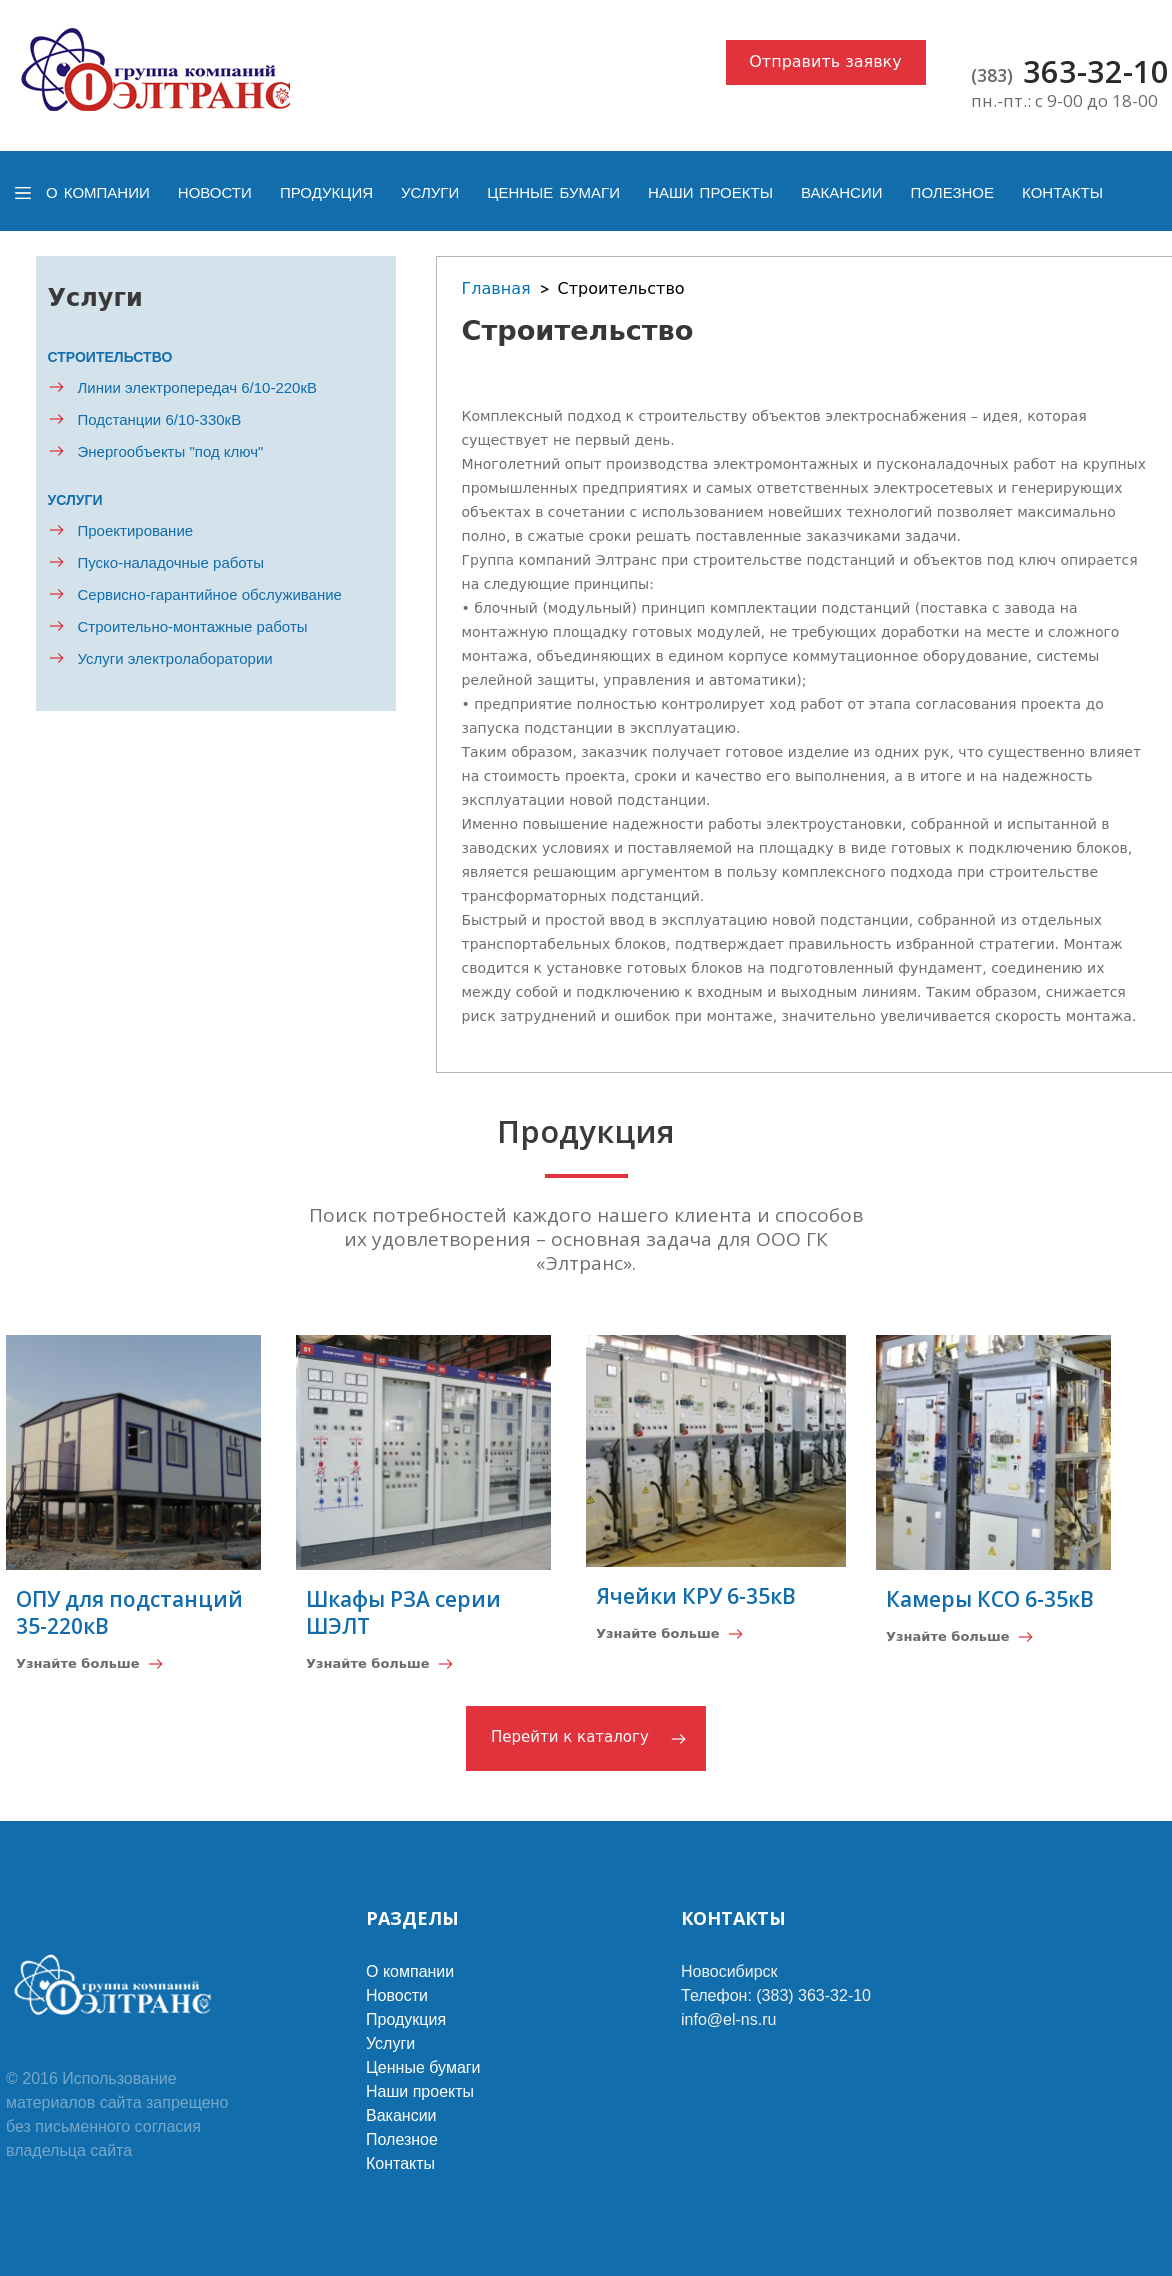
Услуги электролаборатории (175, 658)
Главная (496, 288)
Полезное (952, 192)
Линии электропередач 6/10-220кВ (198, 387)
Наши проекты (710, 192)
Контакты (1062, 192)
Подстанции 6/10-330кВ (160, 419)
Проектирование (136, 530)
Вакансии (841, 192)
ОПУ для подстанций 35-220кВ (129, 1612)
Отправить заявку (825, 61)
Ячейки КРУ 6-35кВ (696, 1596)
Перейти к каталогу (570, 1737)
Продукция (326, 192)
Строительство (110, 357)
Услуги (430, 192)
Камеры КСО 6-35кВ (990, 1599)
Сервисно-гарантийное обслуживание (210, 594)
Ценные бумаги (553, 192)
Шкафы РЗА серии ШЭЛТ (403, 1612)
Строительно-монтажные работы (193, 626)
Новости (215, 192)
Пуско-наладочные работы (171, 562)
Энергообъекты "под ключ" (171, 451)
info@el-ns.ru (728, 2019)
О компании (98, 192)
